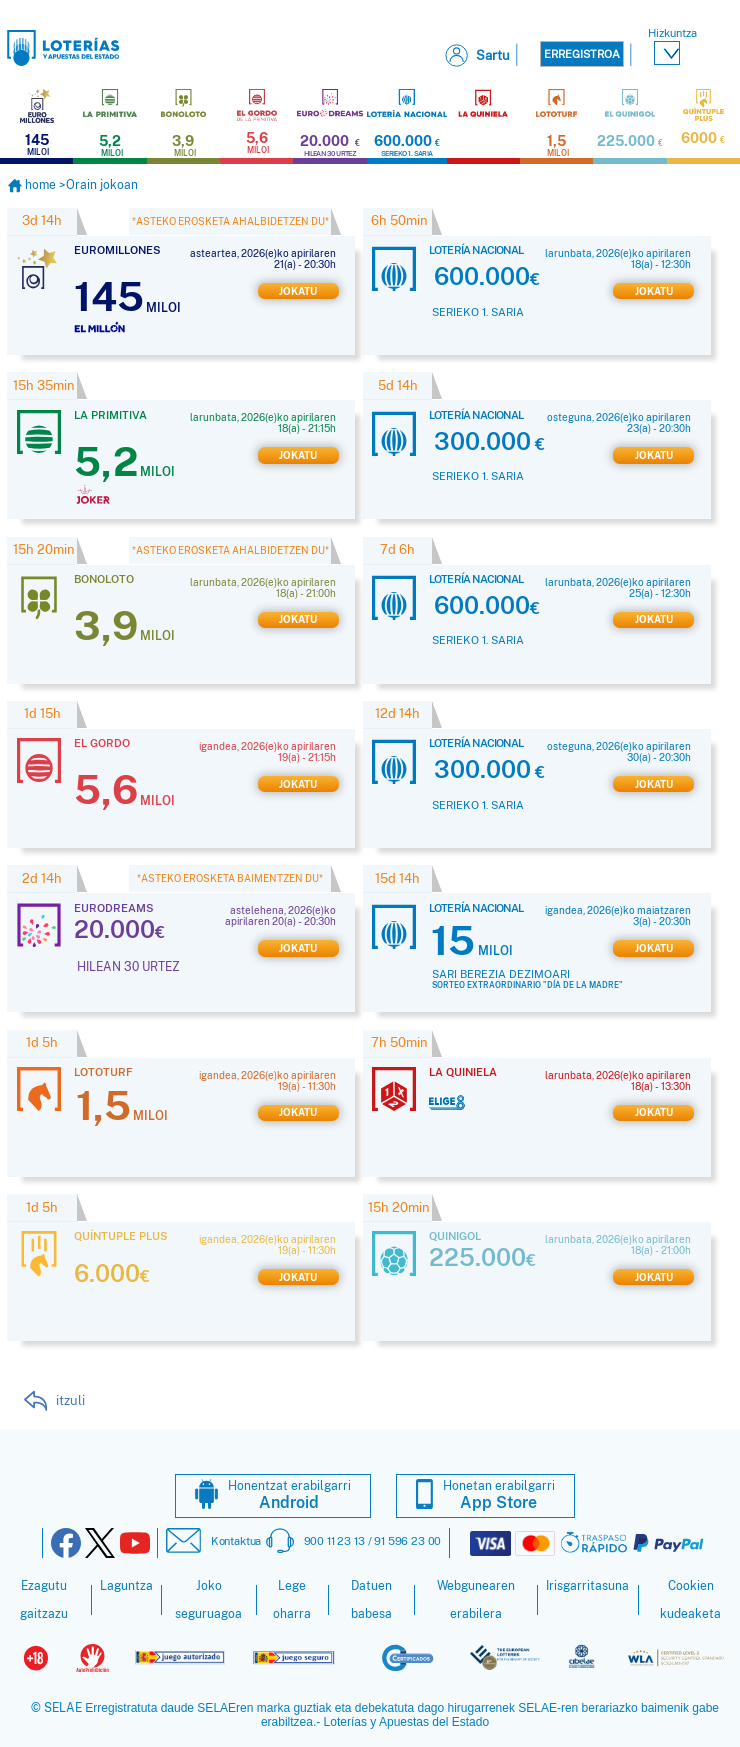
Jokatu (298, 289)
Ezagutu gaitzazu (44, 1598)
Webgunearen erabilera (476, 1598)
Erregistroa (582, 54)
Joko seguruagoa (208, 1598)
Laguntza (126, 1584)
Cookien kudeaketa (690, 1598)
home (33, 183)
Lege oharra (292, 1598)
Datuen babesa (371, 1598)
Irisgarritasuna (587, 1584)
